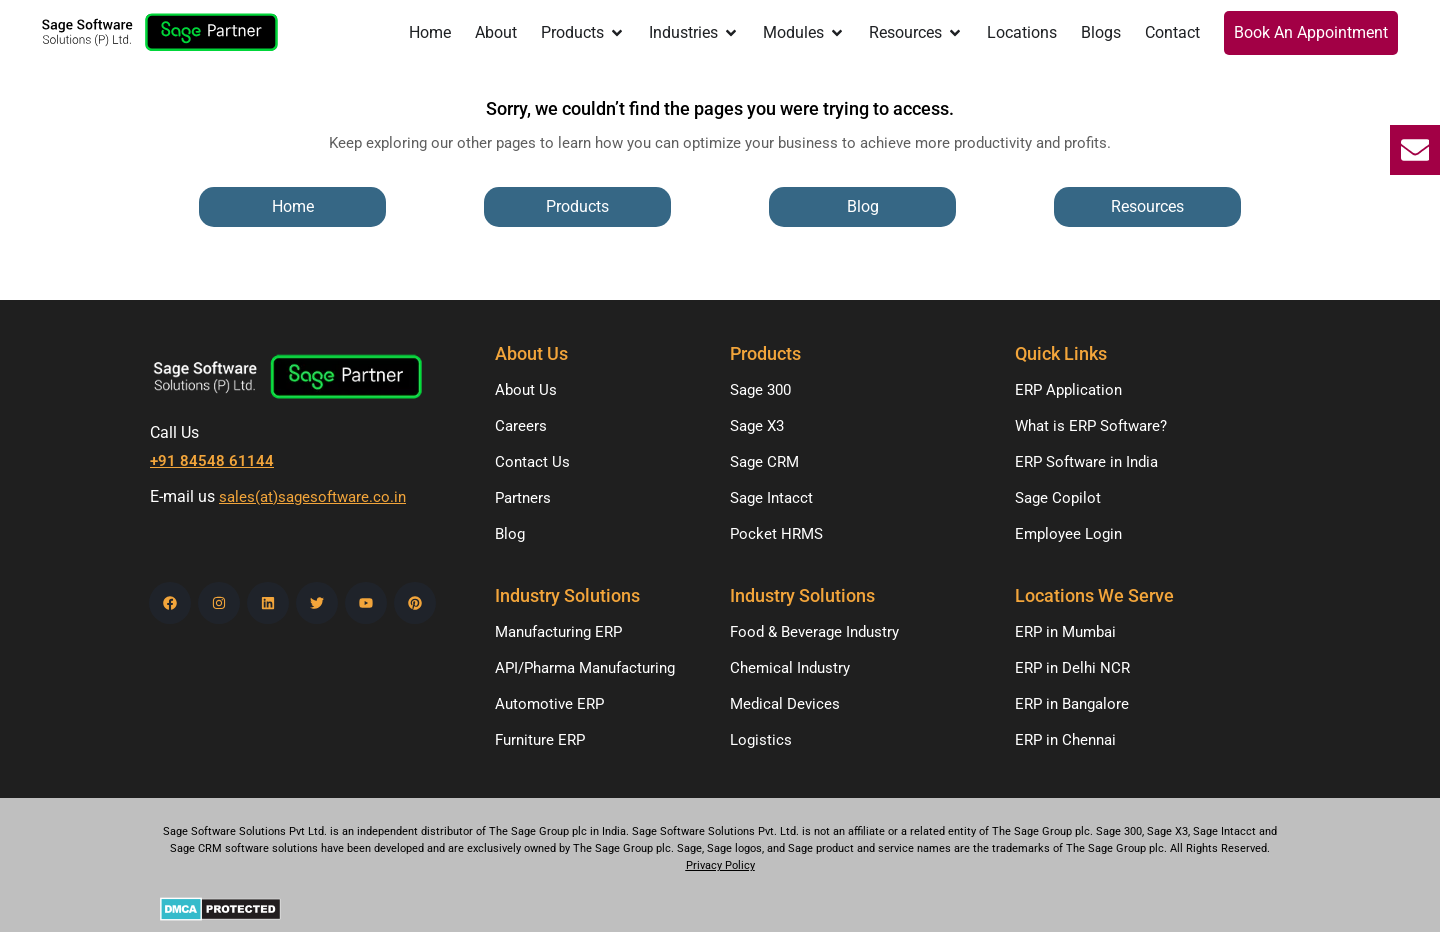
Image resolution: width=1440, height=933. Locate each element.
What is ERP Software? (1091, 426)
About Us (526, 390)
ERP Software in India (1086, 462)
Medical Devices (785, 704)
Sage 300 (760, 390)
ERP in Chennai (1065, 740)
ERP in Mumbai (1065, 632)
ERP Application (1068, 390)
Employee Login (1068, 534)
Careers (521, 426)
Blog (510, 534)
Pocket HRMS (776, 534)
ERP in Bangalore (1072, 704)
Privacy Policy (720, 865)
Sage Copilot (1058, 498)
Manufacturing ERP (558, 632)
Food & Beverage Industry (814, 632)
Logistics (761, 740)
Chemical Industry (790, 668)
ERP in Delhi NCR (1072, 668)
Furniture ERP (540, 740)
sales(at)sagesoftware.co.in (312, 497)
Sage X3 (757, 426)
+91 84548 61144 (212, 461)
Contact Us (532, 462)
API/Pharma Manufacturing (585, 668)
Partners (523, 498)
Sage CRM (764, 462)
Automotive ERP (549, 704)
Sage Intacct (771, 498)
